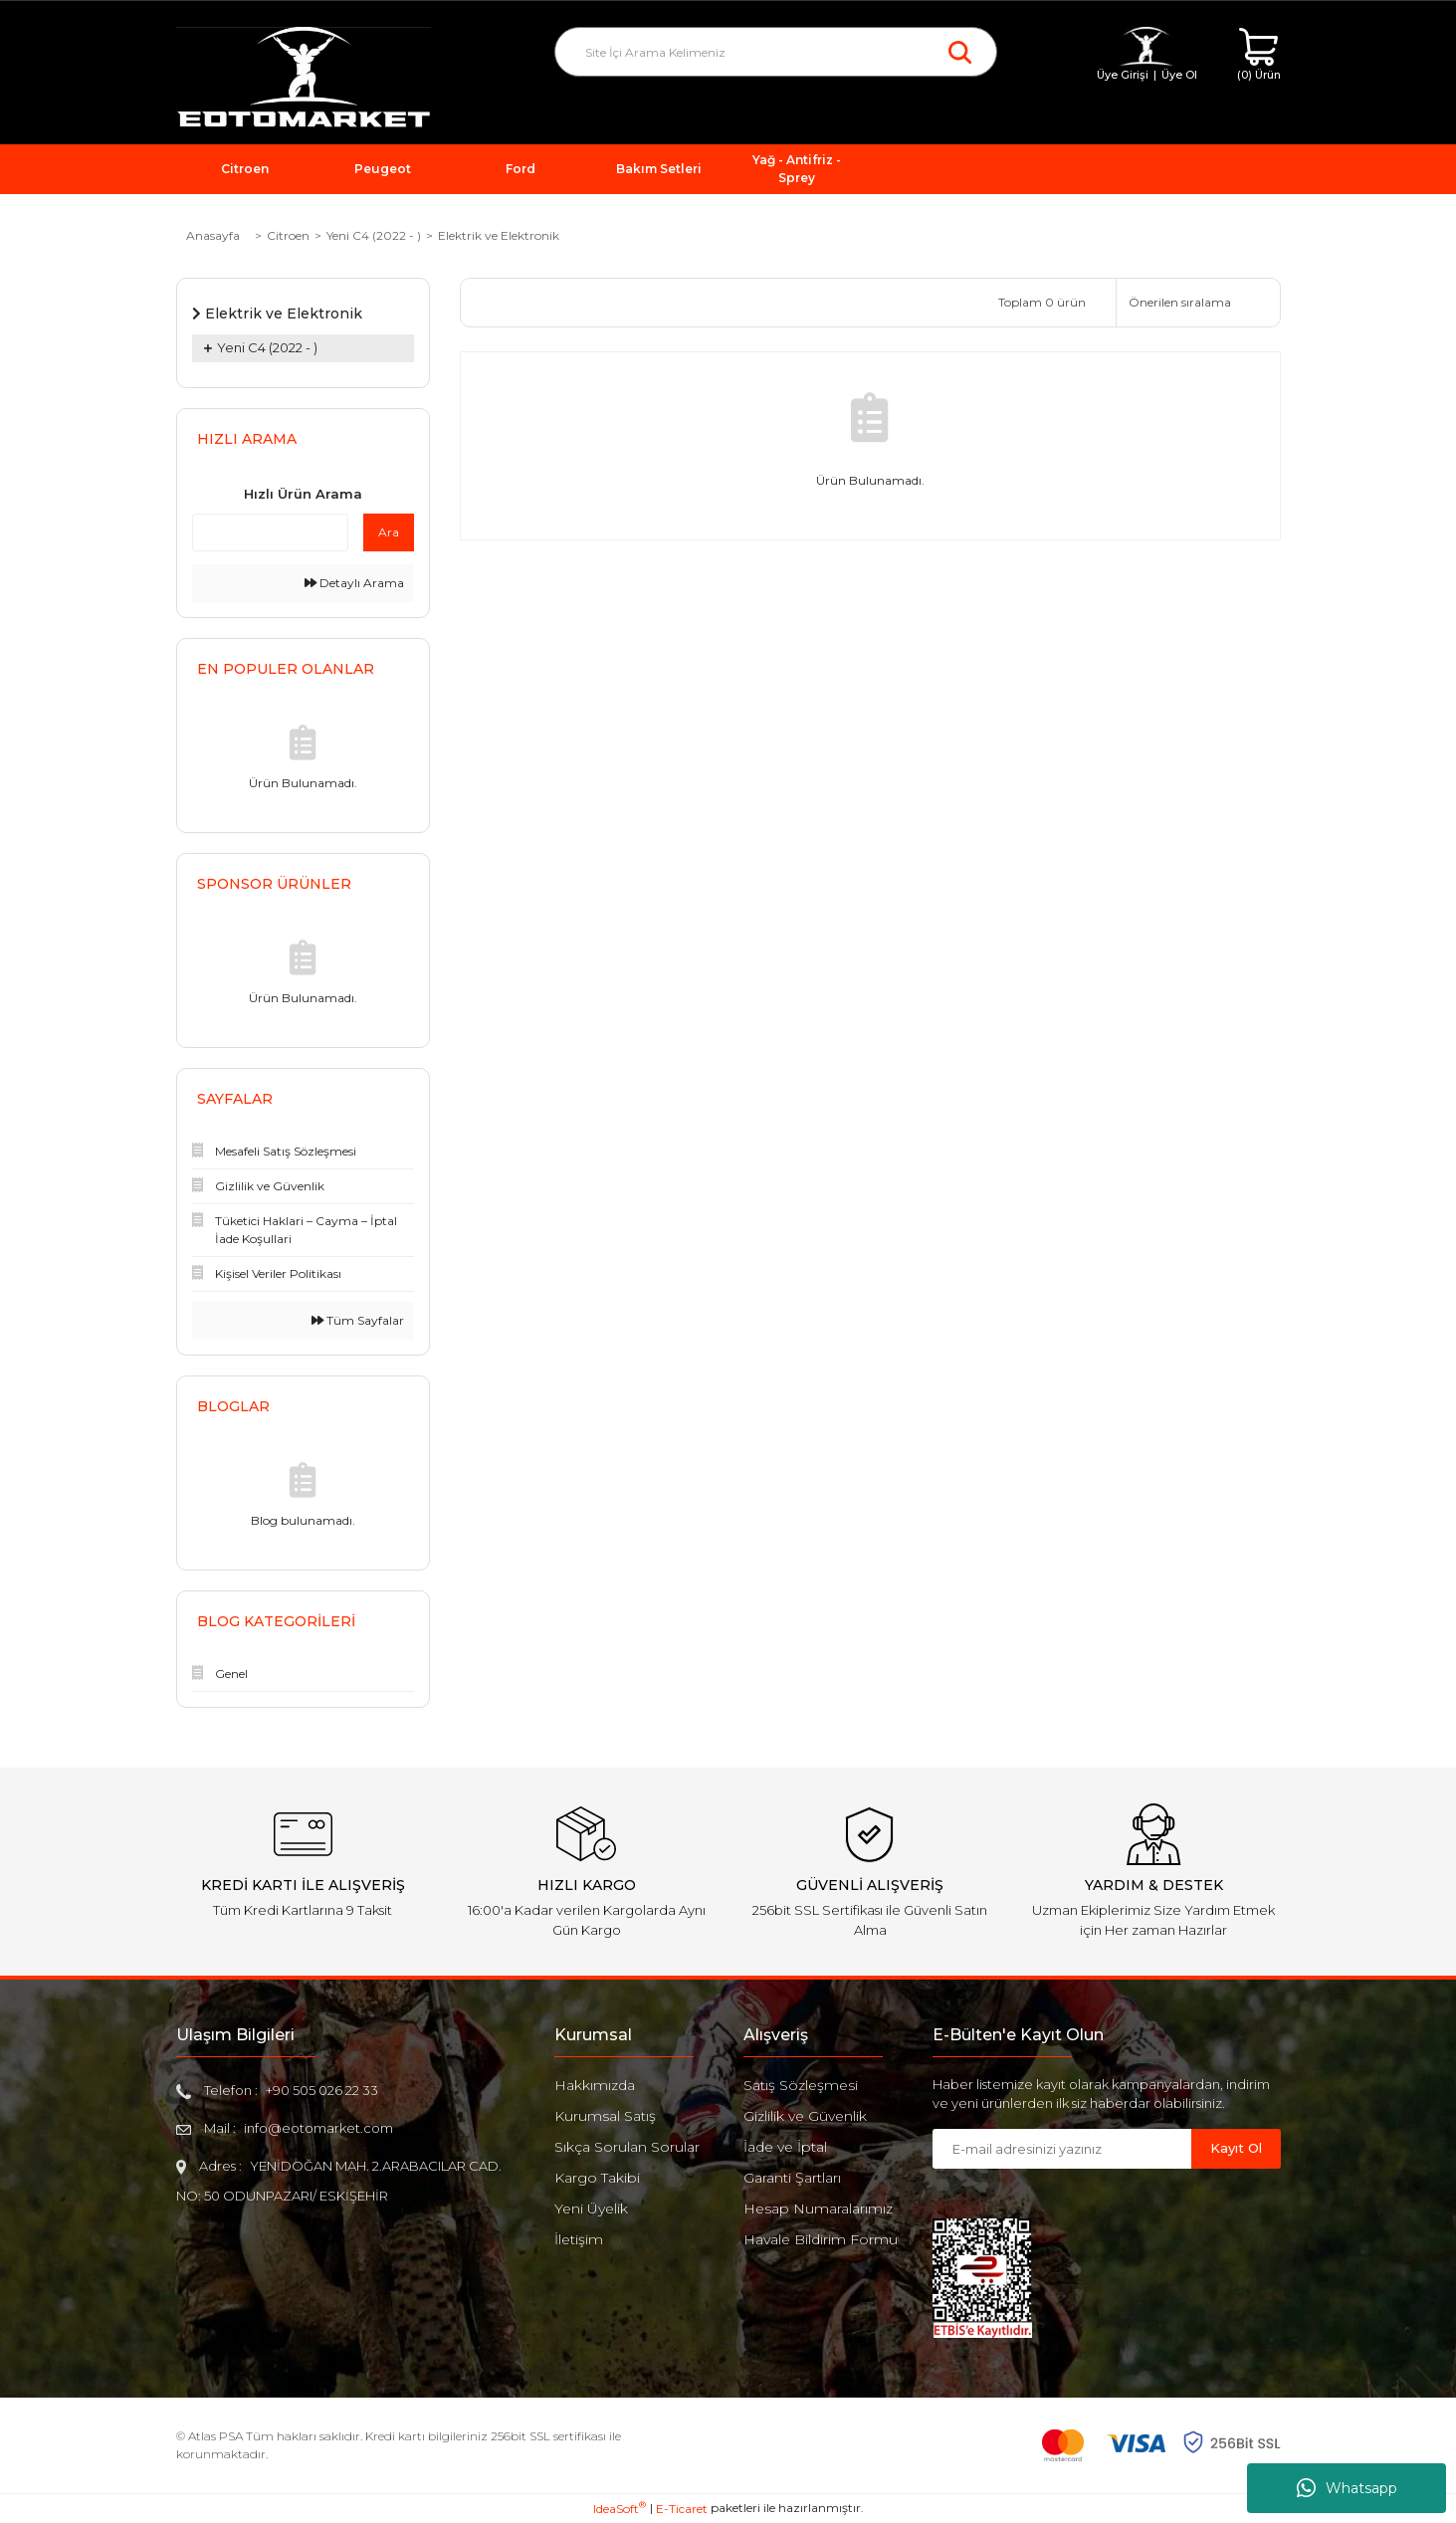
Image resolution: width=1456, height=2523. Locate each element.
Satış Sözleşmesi (800, 2085)
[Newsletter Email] (1062, 2149)
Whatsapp (1347, 2488)
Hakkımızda (594, 2085)
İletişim (578, 2239)
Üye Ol (1179, 75)
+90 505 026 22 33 (322, 2090)
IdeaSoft (619, 2508)
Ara (388, 532)
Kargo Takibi (597, 2178)
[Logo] (303, 78)
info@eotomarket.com (318, 2128)
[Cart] (1259, 55)
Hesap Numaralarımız (818, 2208)
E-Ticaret (682, 2508)
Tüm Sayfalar (358, 1320)
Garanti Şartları (792, 2178)
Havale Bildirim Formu (820, 2239)
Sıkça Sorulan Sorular (627, 2147)
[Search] (775, 52)
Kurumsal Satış (605, 2116)
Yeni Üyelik (591, 2208)
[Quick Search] (270, 532)
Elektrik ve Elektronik (498, 235)
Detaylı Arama (354, 582)
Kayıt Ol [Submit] (1236, 2148)
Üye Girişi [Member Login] (1122, 75)
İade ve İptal (785, 2147)
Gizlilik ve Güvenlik (805, 2116)
